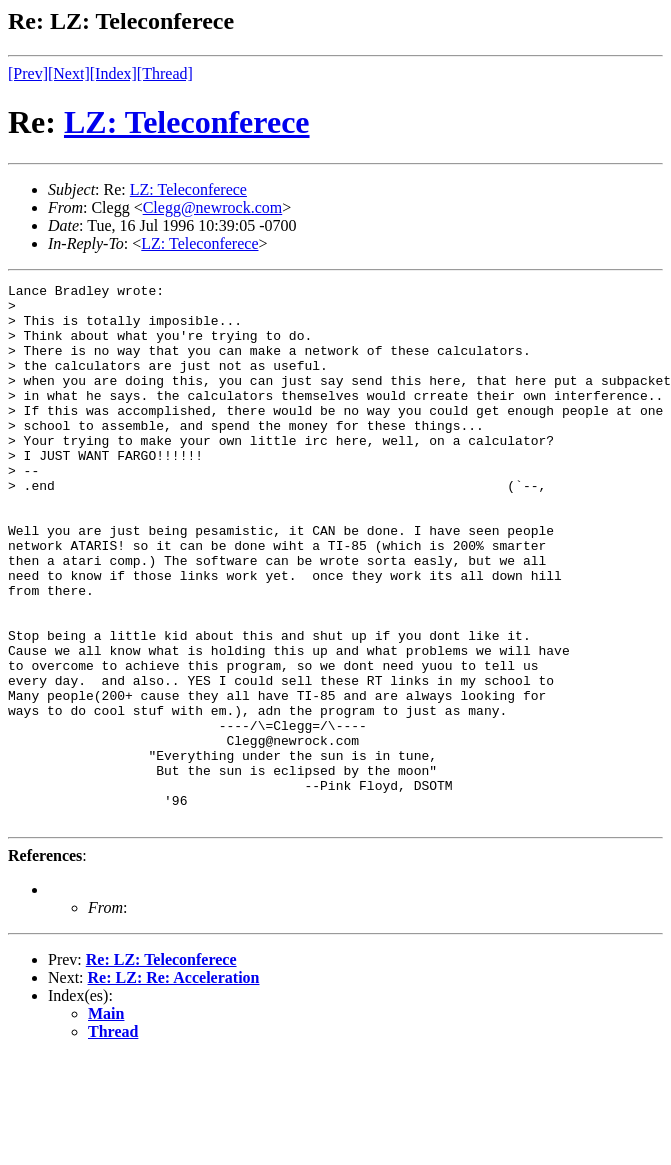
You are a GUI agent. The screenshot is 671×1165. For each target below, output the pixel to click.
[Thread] (165, 73)
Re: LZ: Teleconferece (161, 1067)
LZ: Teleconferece (187, 122)
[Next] (69, 73)
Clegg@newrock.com (213, 207)
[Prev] (28, 73)
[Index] (113, 73)
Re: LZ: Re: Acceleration (174, 1085)
